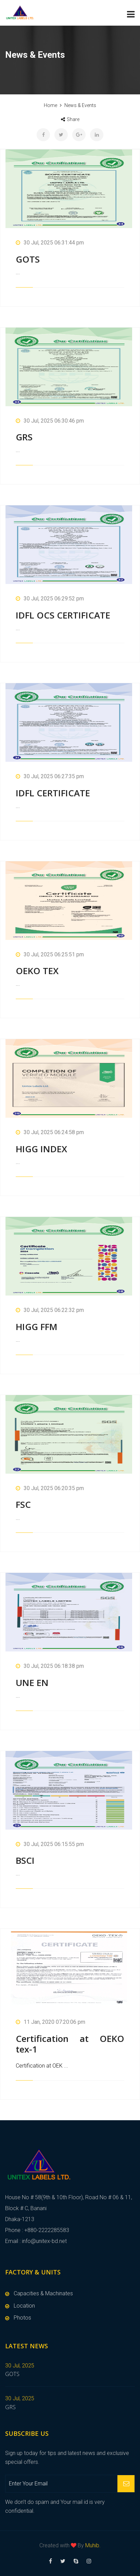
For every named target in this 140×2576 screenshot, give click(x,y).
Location (24, 2305)
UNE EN (32, 1682)
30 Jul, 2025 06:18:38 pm (50, 1666)
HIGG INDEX (41, 1149)
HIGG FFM (37, 1326)
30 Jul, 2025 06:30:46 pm (50, 420)
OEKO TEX (37, 971)
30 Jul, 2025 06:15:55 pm (50, 1844)
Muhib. (93, 2545)
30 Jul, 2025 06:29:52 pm (50, 598)
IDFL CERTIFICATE (53, 793)
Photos (22, 2317)
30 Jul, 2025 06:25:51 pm (50, 954)
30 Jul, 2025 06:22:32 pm (50, 1310)
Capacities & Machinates (43, 2293)
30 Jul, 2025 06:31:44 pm (50, 242)
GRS (24, 437)
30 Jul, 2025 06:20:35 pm (50, 1488)
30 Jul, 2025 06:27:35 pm (50, 776)
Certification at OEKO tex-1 (70, 2043)
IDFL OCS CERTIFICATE (63, 615)
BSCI (25, 1860)
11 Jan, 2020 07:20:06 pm (50, 2022)
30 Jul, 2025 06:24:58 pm (50, 1132)
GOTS (28, 259)
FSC (23, 1504)
